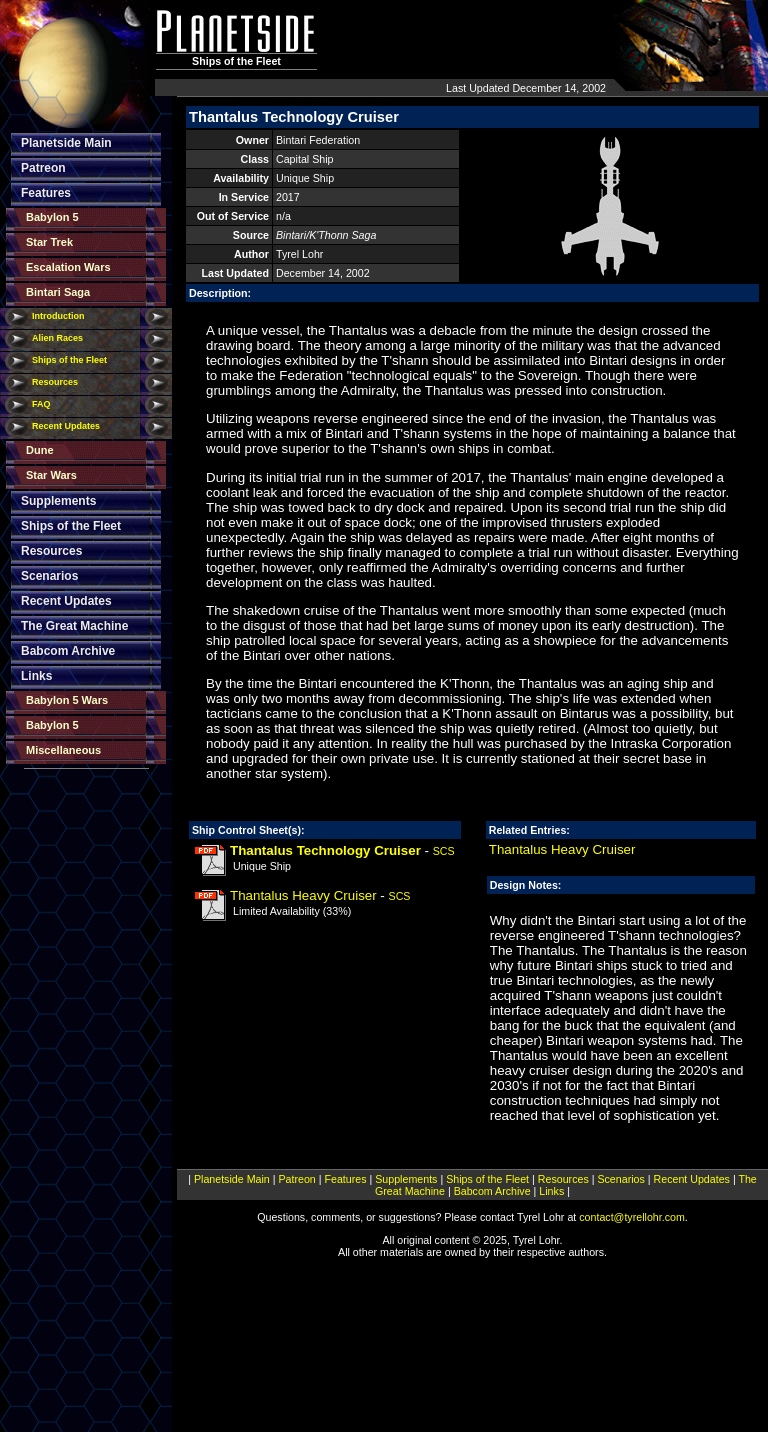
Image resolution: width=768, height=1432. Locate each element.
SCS (444, 851)
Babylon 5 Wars (67, 700)
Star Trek (49, 242)
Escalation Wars (68, 267)
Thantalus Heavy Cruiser (303, 895)
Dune (40, 450)
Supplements (58, 501)
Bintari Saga (58, 292)
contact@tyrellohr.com (632, 1217)
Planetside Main (66, 143)
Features (46, 193)
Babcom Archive (68, 651)
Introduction (58, 316)
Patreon (43, 168)
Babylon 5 (52, 217)
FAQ (41, 404)
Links (36, 676)
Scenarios (49, 576)
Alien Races (57, 338)
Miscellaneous (63, 750)
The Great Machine (74, 626)
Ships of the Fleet (69, 360)
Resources (55, 382)
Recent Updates (66, 426)
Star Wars (51, 475)
